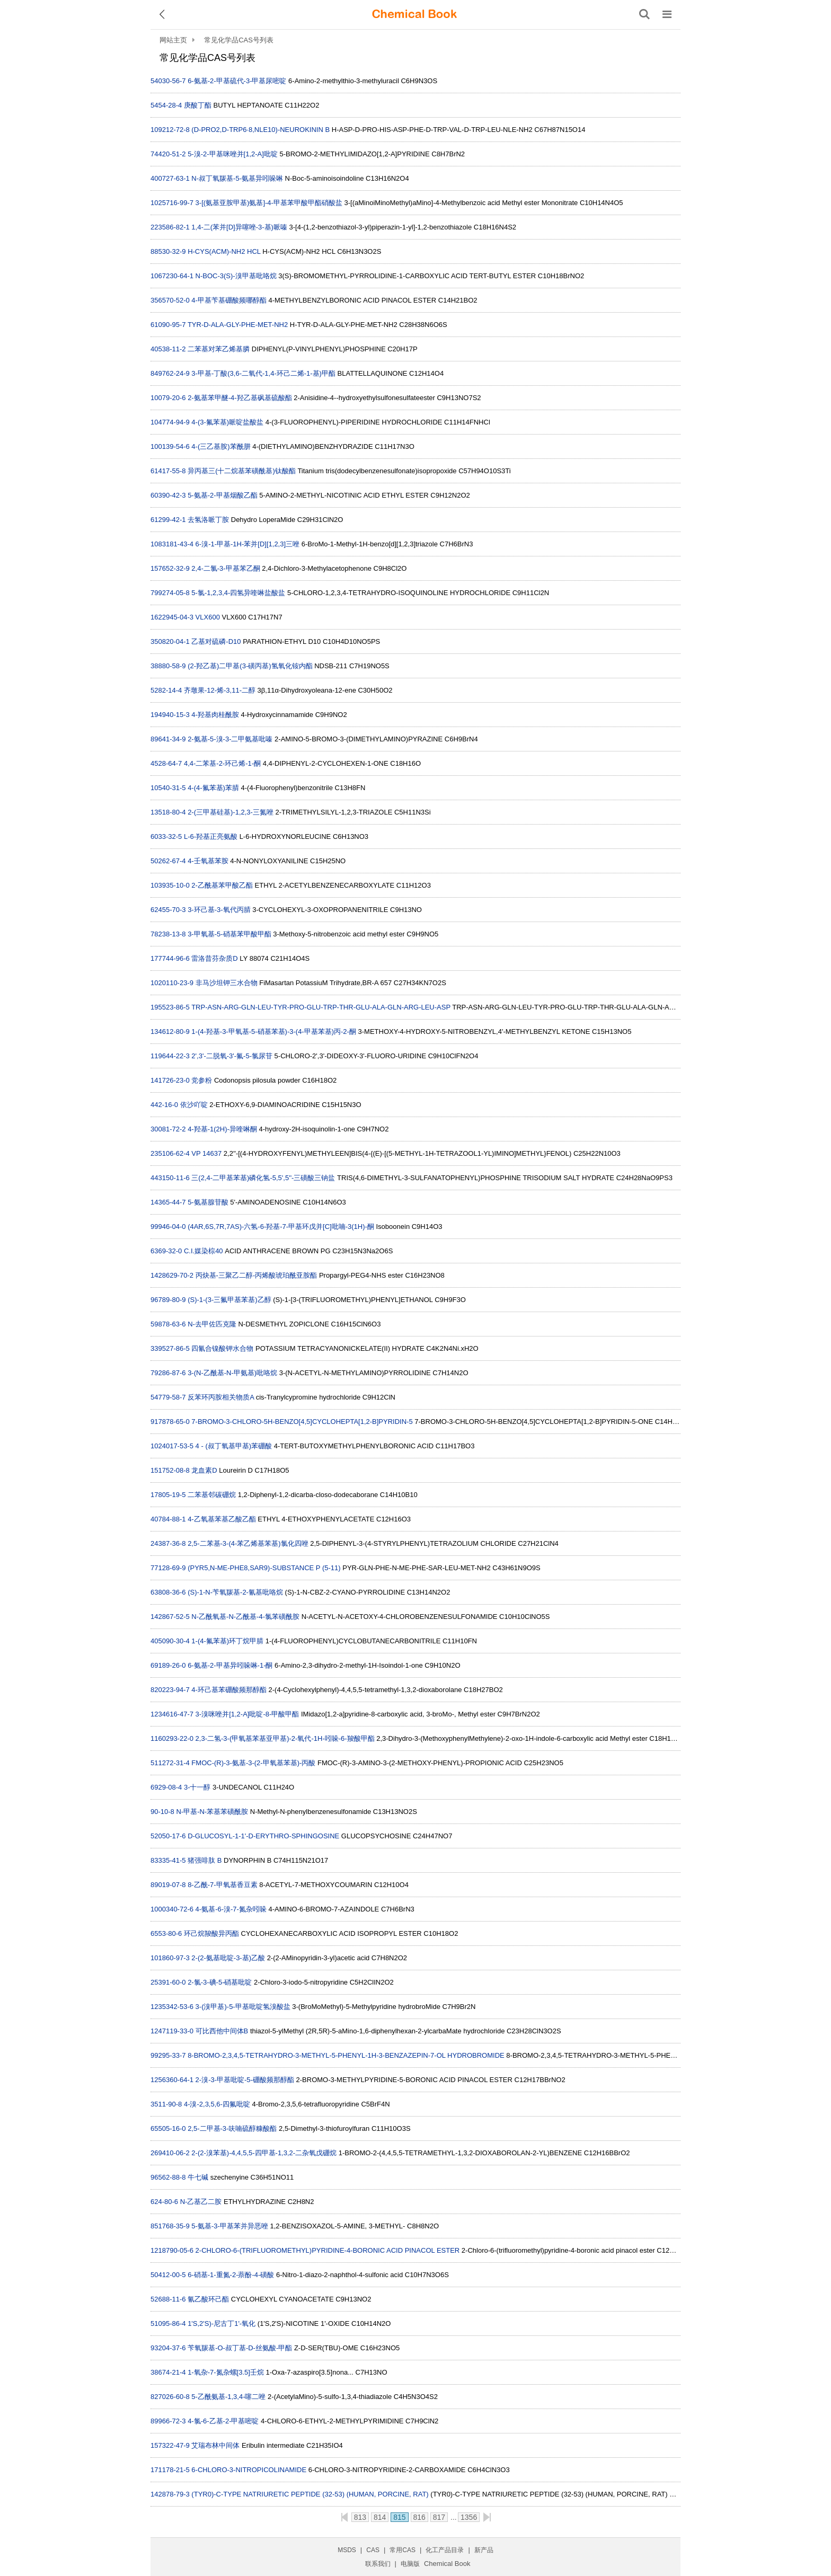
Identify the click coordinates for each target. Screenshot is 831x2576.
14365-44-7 (168, 1202)
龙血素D (204, 1470)
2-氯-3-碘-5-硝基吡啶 (220, 1982)
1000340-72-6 (172, 1909)
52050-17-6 (168, 1836)
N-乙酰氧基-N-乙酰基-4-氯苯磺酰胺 (245, 1617)
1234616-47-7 (172, 1714)
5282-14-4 (166, 690)
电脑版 (410, 2564)
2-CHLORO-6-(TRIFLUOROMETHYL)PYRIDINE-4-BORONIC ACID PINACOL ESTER (328, 2250)
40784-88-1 (168, 1519)
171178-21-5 (170, 2470)
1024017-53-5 (172, 1446)
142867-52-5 (170, 1617)
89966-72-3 (168, 2421)
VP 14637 (206, 1153)
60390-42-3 (168, 495)
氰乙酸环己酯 (208, 2299)
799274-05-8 (170, 593)
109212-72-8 (170, 130)
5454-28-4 (166, 105)
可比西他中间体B (222, 2031)
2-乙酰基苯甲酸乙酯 (222, 885)
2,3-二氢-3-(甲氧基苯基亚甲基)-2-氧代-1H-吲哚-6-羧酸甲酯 (285, 1738)
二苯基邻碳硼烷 (212, 1495)
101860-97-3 (170, 1958)
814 (380, 2517)
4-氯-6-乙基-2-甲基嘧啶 (223, 2421)
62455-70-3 (168, 910)
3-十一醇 (197, 1787)
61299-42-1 (168, 520)
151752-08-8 (170, 1470)
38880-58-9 (168, 666)
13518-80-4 (168, 812)
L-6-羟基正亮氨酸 (210, 836)
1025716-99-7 (172, 203)
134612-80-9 (170, 1031)
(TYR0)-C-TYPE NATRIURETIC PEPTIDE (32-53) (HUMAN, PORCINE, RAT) (309, 2494)
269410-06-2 (170, 2153)
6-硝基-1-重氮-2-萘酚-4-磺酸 (231, 2275)
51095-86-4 (168, 2323)
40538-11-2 (168, 349)
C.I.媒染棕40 (203, 1251)
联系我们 (378, 2564)
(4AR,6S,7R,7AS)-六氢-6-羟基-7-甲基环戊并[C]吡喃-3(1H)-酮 (281, 1227)
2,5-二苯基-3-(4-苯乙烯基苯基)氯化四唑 (248, 1543)
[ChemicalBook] (414, 14)
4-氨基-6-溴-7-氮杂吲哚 (231, 1909)
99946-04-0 (168, 1227)
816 (419, 2517)
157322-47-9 (170, 2445)
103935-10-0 (170, 885)
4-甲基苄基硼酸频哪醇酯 (229, 300)
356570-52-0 (170, 300)
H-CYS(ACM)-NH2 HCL (224, 251)
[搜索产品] (644, 14)
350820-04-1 (170, 641)
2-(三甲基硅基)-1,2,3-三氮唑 (230, 812)
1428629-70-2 (172, 1275)
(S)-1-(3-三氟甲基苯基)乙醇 (229, 1300)
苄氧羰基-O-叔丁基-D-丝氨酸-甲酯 (240, 2348)
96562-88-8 (168, 2177)
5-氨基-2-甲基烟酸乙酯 (222, 495)
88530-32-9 (168, 251)
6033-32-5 (166, 836)
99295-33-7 (168, 2055)
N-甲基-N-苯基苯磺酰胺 (212, 1812)
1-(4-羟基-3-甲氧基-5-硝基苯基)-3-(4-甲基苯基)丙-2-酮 (273, 1031)
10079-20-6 (168, 398)
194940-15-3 (170, 715)
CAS (372, 2550)
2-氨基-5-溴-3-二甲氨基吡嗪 (230, 739)
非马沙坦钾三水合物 (227, 983)
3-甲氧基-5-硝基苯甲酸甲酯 (229, 934)
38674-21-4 (168, 2372)
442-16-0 (164, 1105)
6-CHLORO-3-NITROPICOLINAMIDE (248, 2470)
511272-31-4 (170, 1763)
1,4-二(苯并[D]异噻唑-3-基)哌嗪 (239, 227)
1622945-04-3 (172, 617)
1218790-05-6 (172, 2250)
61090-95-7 (168, 325)
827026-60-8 (170, 2397)
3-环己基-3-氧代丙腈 (219, 910)
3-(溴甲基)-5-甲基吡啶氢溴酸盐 (243, 2007)
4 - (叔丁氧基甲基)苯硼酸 (234, 1446)
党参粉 (201, 1080)
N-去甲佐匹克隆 (212, 1324)
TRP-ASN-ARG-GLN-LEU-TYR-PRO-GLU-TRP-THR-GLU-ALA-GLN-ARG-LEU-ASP (320, 1007)
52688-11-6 (168, 2299)
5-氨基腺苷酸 (208, 1202)
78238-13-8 (168, 934)
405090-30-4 (170, 1641)
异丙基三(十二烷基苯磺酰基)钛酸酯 (242, 471)
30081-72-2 (168, 1129)
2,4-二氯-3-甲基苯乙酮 (225, 568)
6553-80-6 (166, 1933)
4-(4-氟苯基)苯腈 (213, 788)
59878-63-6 (168, 1324)
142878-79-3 (170, 2494)
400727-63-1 (170, 178)
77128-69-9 (168, 1568)
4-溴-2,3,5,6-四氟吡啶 (217, 2104)
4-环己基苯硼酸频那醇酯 (229, 1690)
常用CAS (402, 2550)
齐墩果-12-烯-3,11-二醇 (219, 690)
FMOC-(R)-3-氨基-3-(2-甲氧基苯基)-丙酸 (253, 1763)
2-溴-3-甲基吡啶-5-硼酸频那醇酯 (245, 2080)
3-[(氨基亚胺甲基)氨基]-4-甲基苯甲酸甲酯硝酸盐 (269, 203)
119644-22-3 (170, 1056)
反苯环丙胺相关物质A (221, 1397)
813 (360, 2517)
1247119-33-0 (172, 2031)
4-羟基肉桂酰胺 (215, 715)
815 (399, 2517)
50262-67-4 (168, 861)
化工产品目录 (445, 2550)
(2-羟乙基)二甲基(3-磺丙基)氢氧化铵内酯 (250, 666)
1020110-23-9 (172, 983)
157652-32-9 (170, 568)
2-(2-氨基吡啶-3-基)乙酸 (228, 1958)
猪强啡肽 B (205, 1860)
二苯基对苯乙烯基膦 (219, 349)
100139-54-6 (170, 446)
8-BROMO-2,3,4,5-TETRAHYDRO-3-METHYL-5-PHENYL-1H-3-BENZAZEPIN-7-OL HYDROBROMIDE (346, 2055)
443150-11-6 (170, 1178)
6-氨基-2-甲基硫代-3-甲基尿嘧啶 (237, 81)
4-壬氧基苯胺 (208, 861)
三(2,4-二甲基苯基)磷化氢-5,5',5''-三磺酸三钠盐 (263, 1178)
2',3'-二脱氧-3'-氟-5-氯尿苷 (231, 1056)
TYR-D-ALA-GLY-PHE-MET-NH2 (238, 325)
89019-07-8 (168, 1885)
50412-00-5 (168, 2275)
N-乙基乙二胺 (201, 2202)
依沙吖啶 (194, 1105)
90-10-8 (162, 1812)
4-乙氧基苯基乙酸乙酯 (222, 1519)
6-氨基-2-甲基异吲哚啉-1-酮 (230, 1665)
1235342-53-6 (172, 2007)
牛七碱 (198, 2177)
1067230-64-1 (172, 276)
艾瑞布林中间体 (215, 2445)
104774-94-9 (170, 422)
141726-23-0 (170, 1080)
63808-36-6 (168, 1592)
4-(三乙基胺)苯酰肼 (220, 446)
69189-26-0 (168, 1665)
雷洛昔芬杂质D (214, 958)
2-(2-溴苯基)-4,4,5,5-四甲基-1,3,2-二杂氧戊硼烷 (264, 2153)
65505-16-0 (168, 2128)
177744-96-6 (170, 958)
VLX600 (208, 617)
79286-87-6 (168, 1373)
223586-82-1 (170, 227)
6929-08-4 (166, 1787)
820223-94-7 (170, 1690)
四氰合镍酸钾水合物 (222, 1348)
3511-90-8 (166, 2104)
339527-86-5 (170, 1348)
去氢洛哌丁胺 (208, 520)
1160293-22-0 (172, 1738)
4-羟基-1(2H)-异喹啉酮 (222, 1129)
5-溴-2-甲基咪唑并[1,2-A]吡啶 (233, 154)
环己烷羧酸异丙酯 (211, 1933)
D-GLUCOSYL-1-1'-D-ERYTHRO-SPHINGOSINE (263, 1836)
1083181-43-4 (172, 544)
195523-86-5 (170, 1007)
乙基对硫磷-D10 (216, 641)
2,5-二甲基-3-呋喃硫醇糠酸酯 (232, 2128)
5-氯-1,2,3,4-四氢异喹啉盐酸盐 (238, 593)
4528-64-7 (166, 763)
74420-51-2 (168, 154)
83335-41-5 (168, 1860)
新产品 (483, 2550)
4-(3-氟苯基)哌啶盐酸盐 (227, 422)
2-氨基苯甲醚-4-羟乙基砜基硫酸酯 (239, 398)
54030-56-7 (168, 81)
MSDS (347, 2550)
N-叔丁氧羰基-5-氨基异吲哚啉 (237, 178)
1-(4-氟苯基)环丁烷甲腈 (227, 1641)
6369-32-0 (166, 1251)
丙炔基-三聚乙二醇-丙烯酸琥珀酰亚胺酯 (256, 1275)
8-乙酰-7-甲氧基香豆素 (222, 1885)
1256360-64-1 (172, 2080)
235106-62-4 (170, 1153)
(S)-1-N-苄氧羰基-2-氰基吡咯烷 (235, 1592)
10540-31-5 (168, 788)
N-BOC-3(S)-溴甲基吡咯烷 (236, 276)
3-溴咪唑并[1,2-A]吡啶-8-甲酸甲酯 (247, 1714)
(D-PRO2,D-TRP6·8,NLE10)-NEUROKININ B (260, 130)
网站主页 (173, 40)
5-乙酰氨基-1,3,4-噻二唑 (228, 2397)
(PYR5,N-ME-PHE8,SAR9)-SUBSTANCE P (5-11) (264, 1568)
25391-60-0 (168, 1982)
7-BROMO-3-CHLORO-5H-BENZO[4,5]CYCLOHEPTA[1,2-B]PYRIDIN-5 (301, 1422)
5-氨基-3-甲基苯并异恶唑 (229, 2226)
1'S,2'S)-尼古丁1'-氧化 (221, 2323)
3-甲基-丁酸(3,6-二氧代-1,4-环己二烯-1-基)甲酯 (263, 373)
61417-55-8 (168, 471)
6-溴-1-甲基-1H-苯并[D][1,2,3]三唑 (247, 544)
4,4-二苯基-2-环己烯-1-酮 (222, 763)
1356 (469, 2517)
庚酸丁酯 (197, 105)
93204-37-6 (168, 2348)
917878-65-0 (170, 1422)
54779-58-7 (168, 1397)
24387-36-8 (168, 1543)
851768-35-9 (170, 2226)
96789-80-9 (168, 1300)
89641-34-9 (168, 739)
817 (439, 2517)
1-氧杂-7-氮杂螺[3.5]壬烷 (226, 2372)
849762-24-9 (170, 373)
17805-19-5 (168, 1495)
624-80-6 (164, 2202)
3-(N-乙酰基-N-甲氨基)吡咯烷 (232, 1373)
